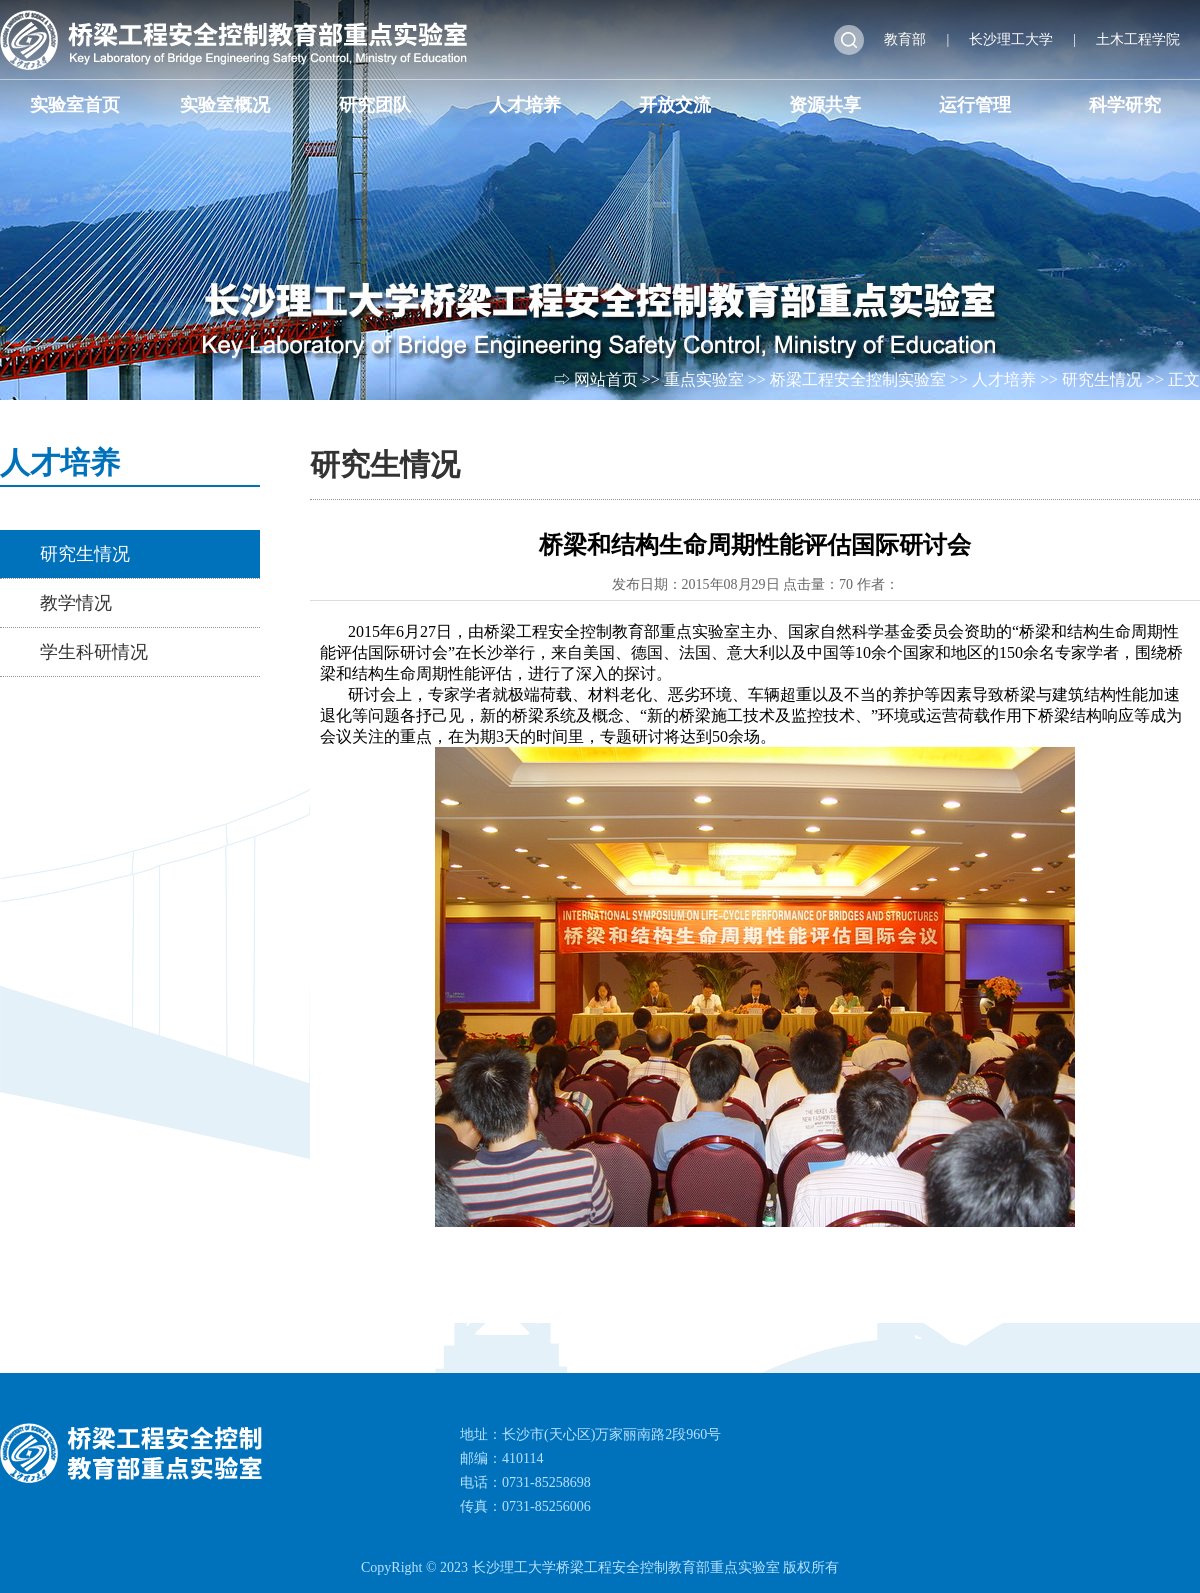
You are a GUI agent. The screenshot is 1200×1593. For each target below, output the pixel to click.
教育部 (905, 39)
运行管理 (975, 105)
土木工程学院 (1138, 39)
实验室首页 (75, 105)
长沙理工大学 (1011, 39)
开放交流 (675, 105)
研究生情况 (1102, 379)
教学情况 (76, 603)
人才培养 (525, 105)
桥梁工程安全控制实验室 (858, 379)
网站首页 (606, 379)
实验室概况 (225, 105)
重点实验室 (704, 379)
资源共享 (825, 105)
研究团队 (375, 105)
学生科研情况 (94, 652)
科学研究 (1125, 105)
